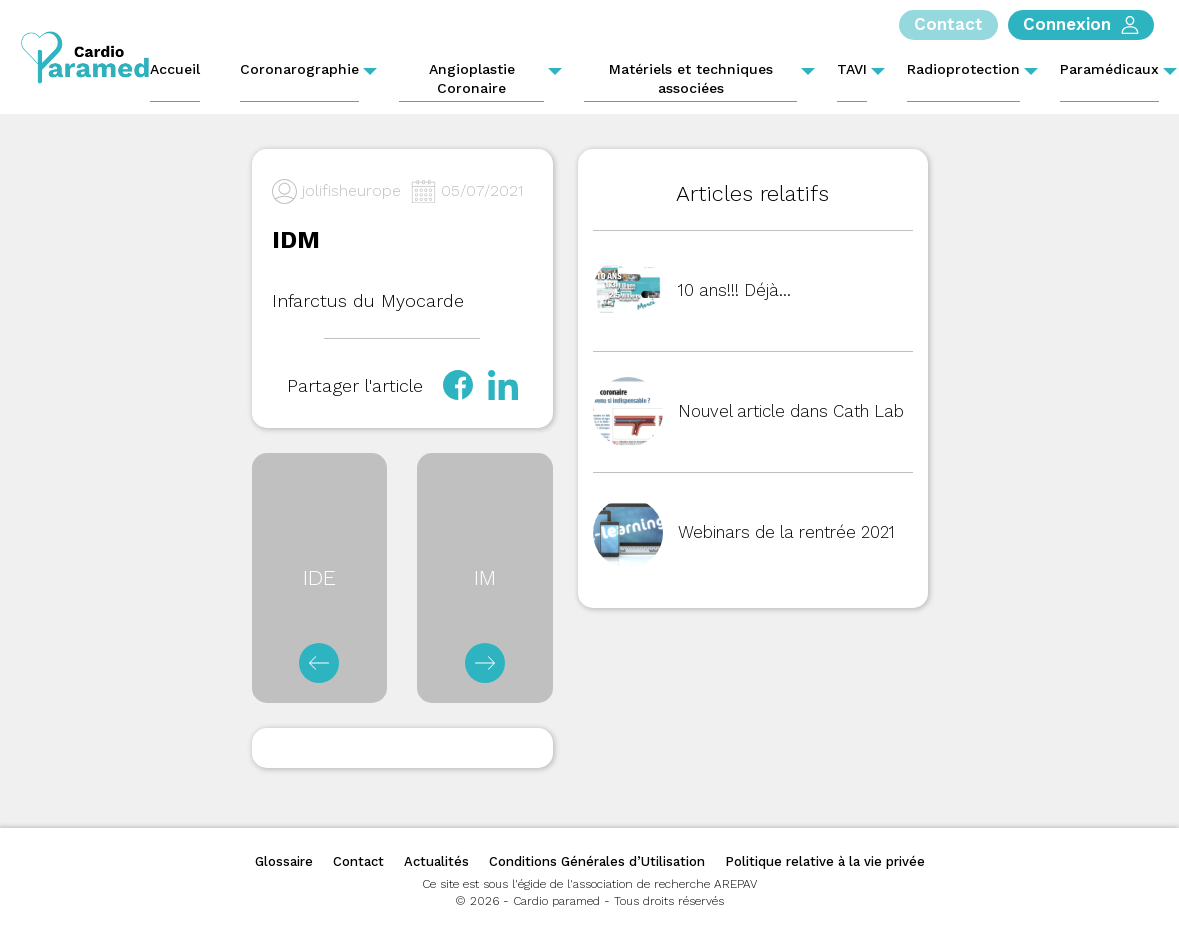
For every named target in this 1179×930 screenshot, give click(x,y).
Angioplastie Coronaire (472, 79)
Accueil (175, 69)
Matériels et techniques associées (691, 79)
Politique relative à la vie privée (825, 861)
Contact (358, 861)
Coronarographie (299, 69)
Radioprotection (963, 69)
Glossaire (284, 861)
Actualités (436, 861)
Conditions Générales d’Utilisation (597, 861)
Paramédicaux (1109, 69)
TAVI (852, 69)
